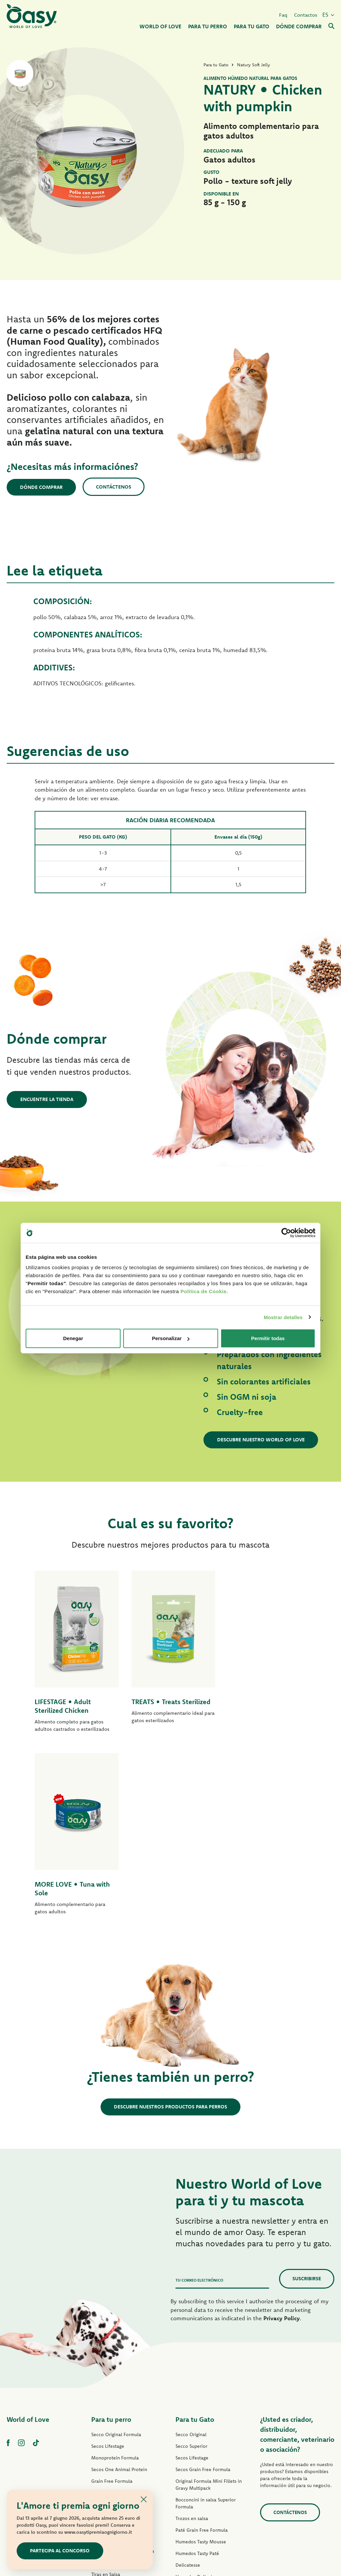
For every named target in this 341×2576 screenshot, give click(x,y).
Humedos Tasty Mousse (200, 2359)
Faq (283, 14)
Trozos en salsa (191, 2336)
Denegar (73, 1338)
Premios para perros (113, 2427)
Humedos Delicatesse (198, 2394)
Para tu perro (111, 2237)
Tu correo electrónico (199, 2097)
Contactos (305, 14)
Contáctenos (114, 487)
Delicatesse (187, 2383)
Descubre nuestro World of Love (261, 1440)
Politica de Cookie (203, 1291)
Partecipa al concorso (60, 2550)
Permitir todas (268, 1338)
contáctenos (290, 2330)
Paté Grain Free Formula (117, 2357)
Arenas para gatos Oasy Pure (206, 2464)
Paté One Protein (109, 2345)
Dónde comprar (41, 487)
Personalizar (170, 1338)
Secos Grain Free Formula (118, 2310)
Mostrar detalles (283, 1317)
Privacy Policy (281, 2135)
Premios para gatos (196, 2452)
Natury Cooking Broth (198, 2417)
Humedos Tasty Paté (113, 2380)
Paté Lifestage (106, 2334)
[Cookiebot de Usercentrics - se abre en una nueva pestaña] (286, 1233)
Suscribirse (306, 2096)
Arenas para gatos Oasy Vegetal (209, 2476)
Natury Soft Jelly (108, 2403)
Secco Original (190, 2252)
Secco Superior (191, 2264)
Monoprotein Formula (115, 2275)
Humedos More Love (197, 2441)
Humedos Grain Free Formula (122, 2369)
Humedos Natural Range (117, 2415)
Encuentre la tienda (46, 1099)
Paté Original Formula (114, 2322)
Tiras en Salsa (105, 2392)
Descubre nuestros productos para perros (170, 1924)
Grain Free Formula (112, 2299)
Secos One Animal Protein (119, 2287)
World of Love (28, 2237)
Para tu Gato (194, 2237)
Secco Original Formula (116, 2252)
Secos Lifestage (107, 2264)
